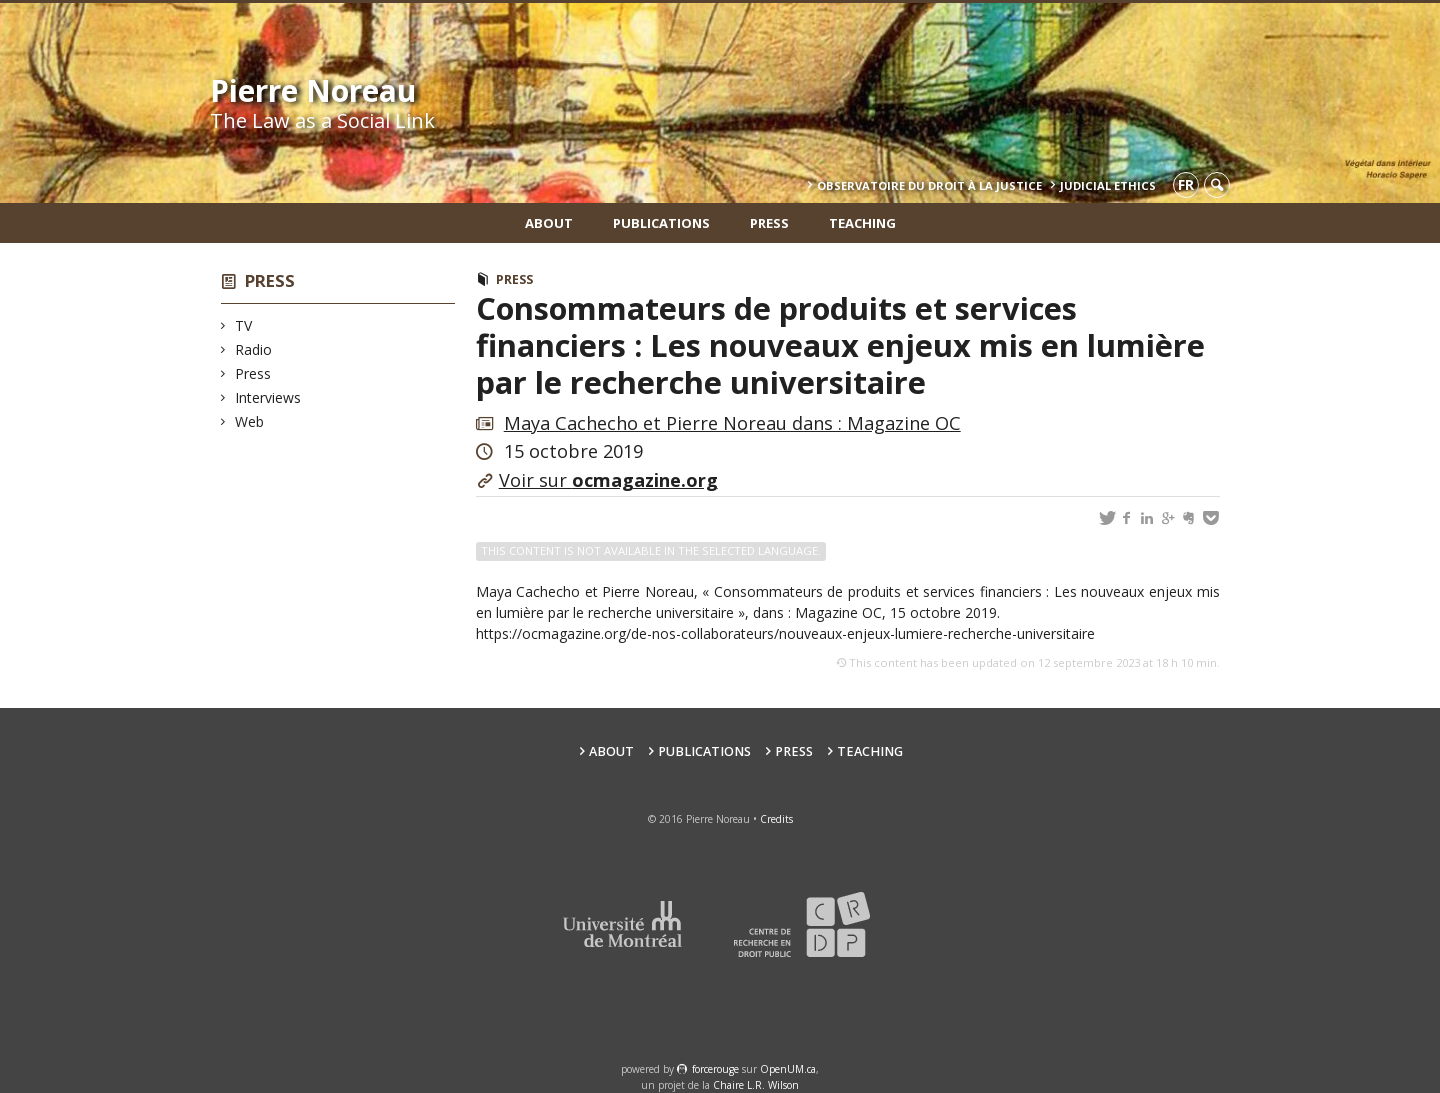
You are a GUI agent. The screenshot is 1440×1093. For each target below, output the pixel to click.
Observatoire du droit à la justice (929, 185)
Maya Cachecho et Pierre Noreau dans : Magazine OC (732, 423)
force (715, 1069)
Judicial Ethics (1108, 185)
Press (769, 223)
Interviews (268, 397)
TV (244, 325)
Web (250, 421)
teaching (862, 223)
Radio (254, 349)
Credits (776, 819)
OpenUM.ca (788, 1069)
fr (1186, 184)
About (549, 223)
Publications (661, 223)
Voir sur (608, 480)
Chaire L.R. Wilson (756, 1085)
